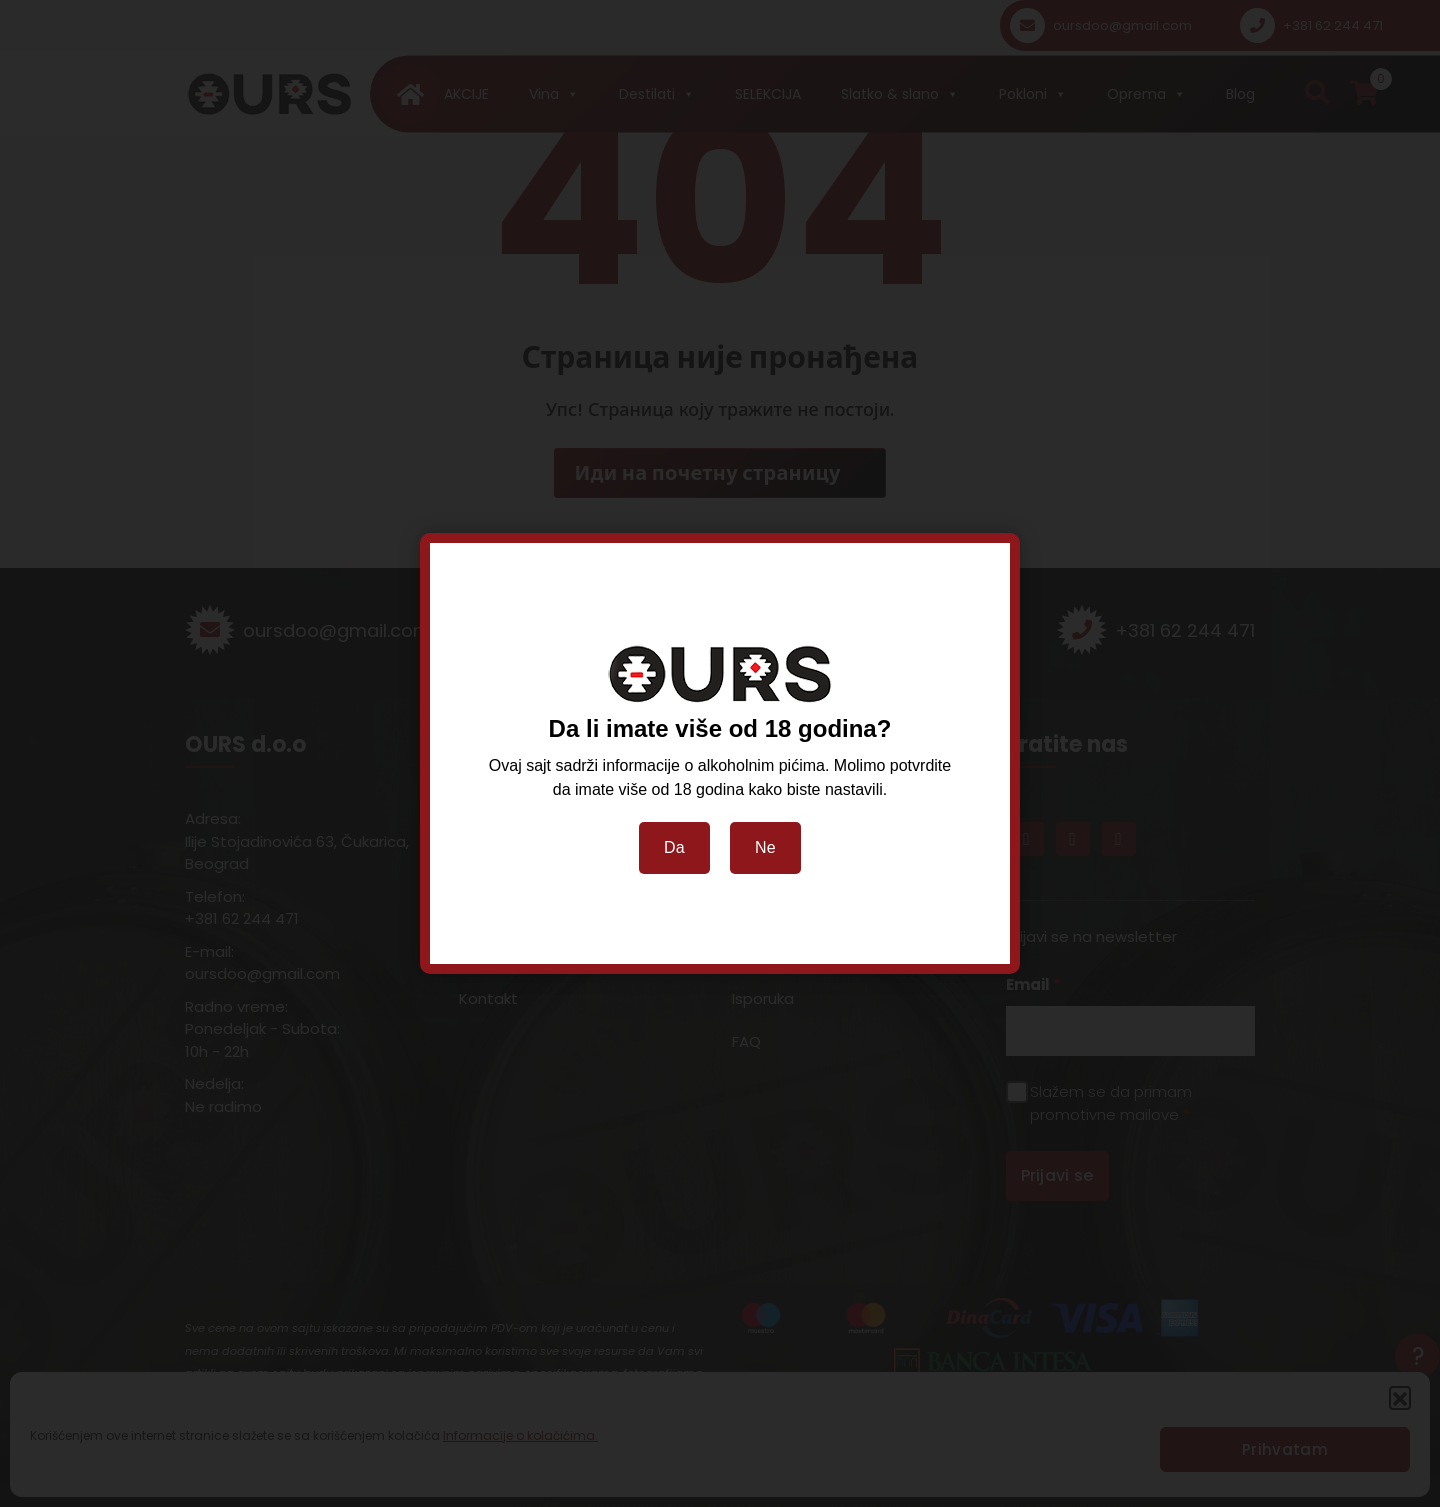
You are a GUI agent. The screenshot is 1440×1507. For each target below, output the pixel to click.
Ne (765, 847)
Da (674, 847)
